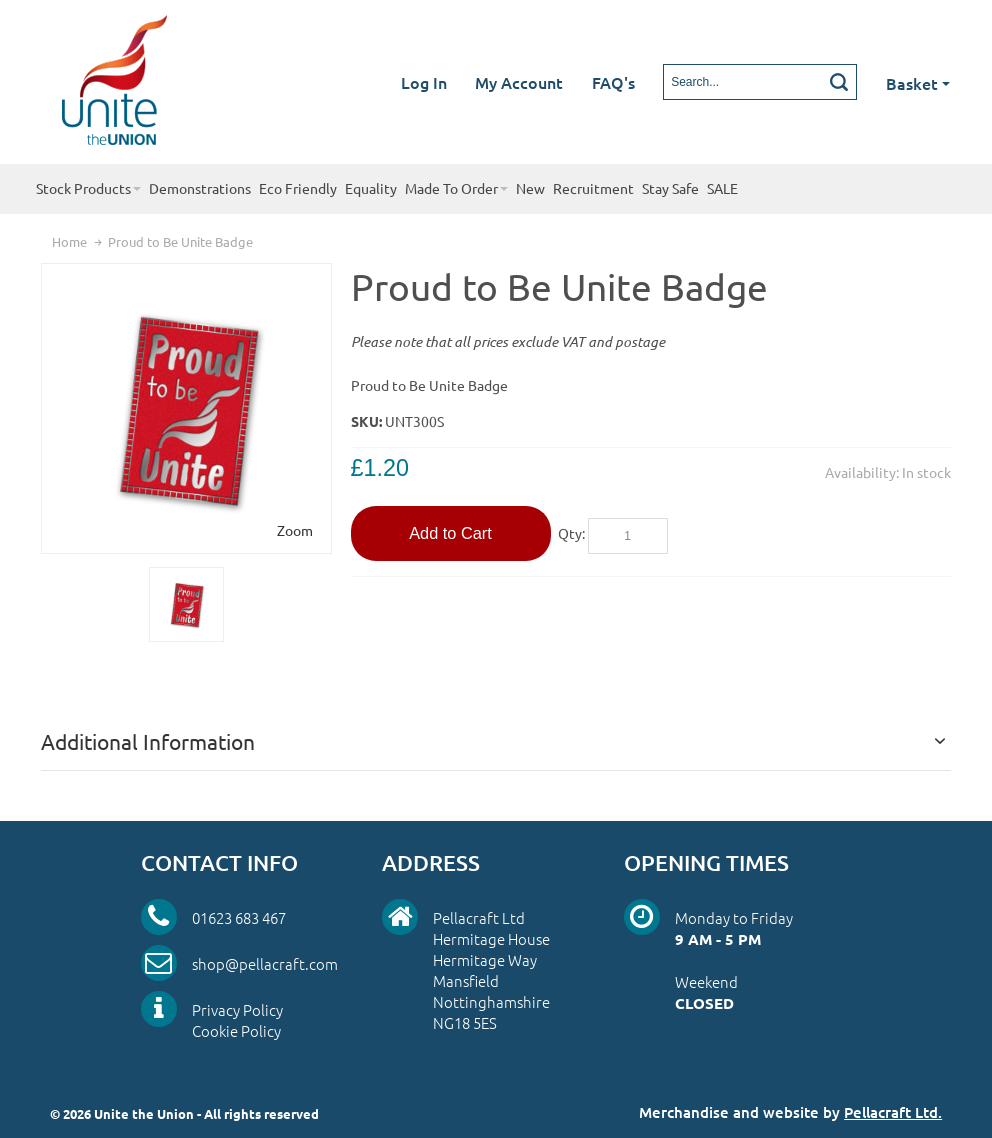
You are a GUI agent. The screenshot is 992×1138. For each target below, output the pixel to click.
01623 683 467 (239, 917)
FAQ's (613, 82)
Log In (424, 82)
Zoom (295, 530)
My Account (519, 82)
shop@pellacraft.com (265, 963)
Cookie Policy (236, 1030)
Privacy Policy (237, 1009)
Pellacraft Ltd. (893, 1112)
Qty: (571, 533)
